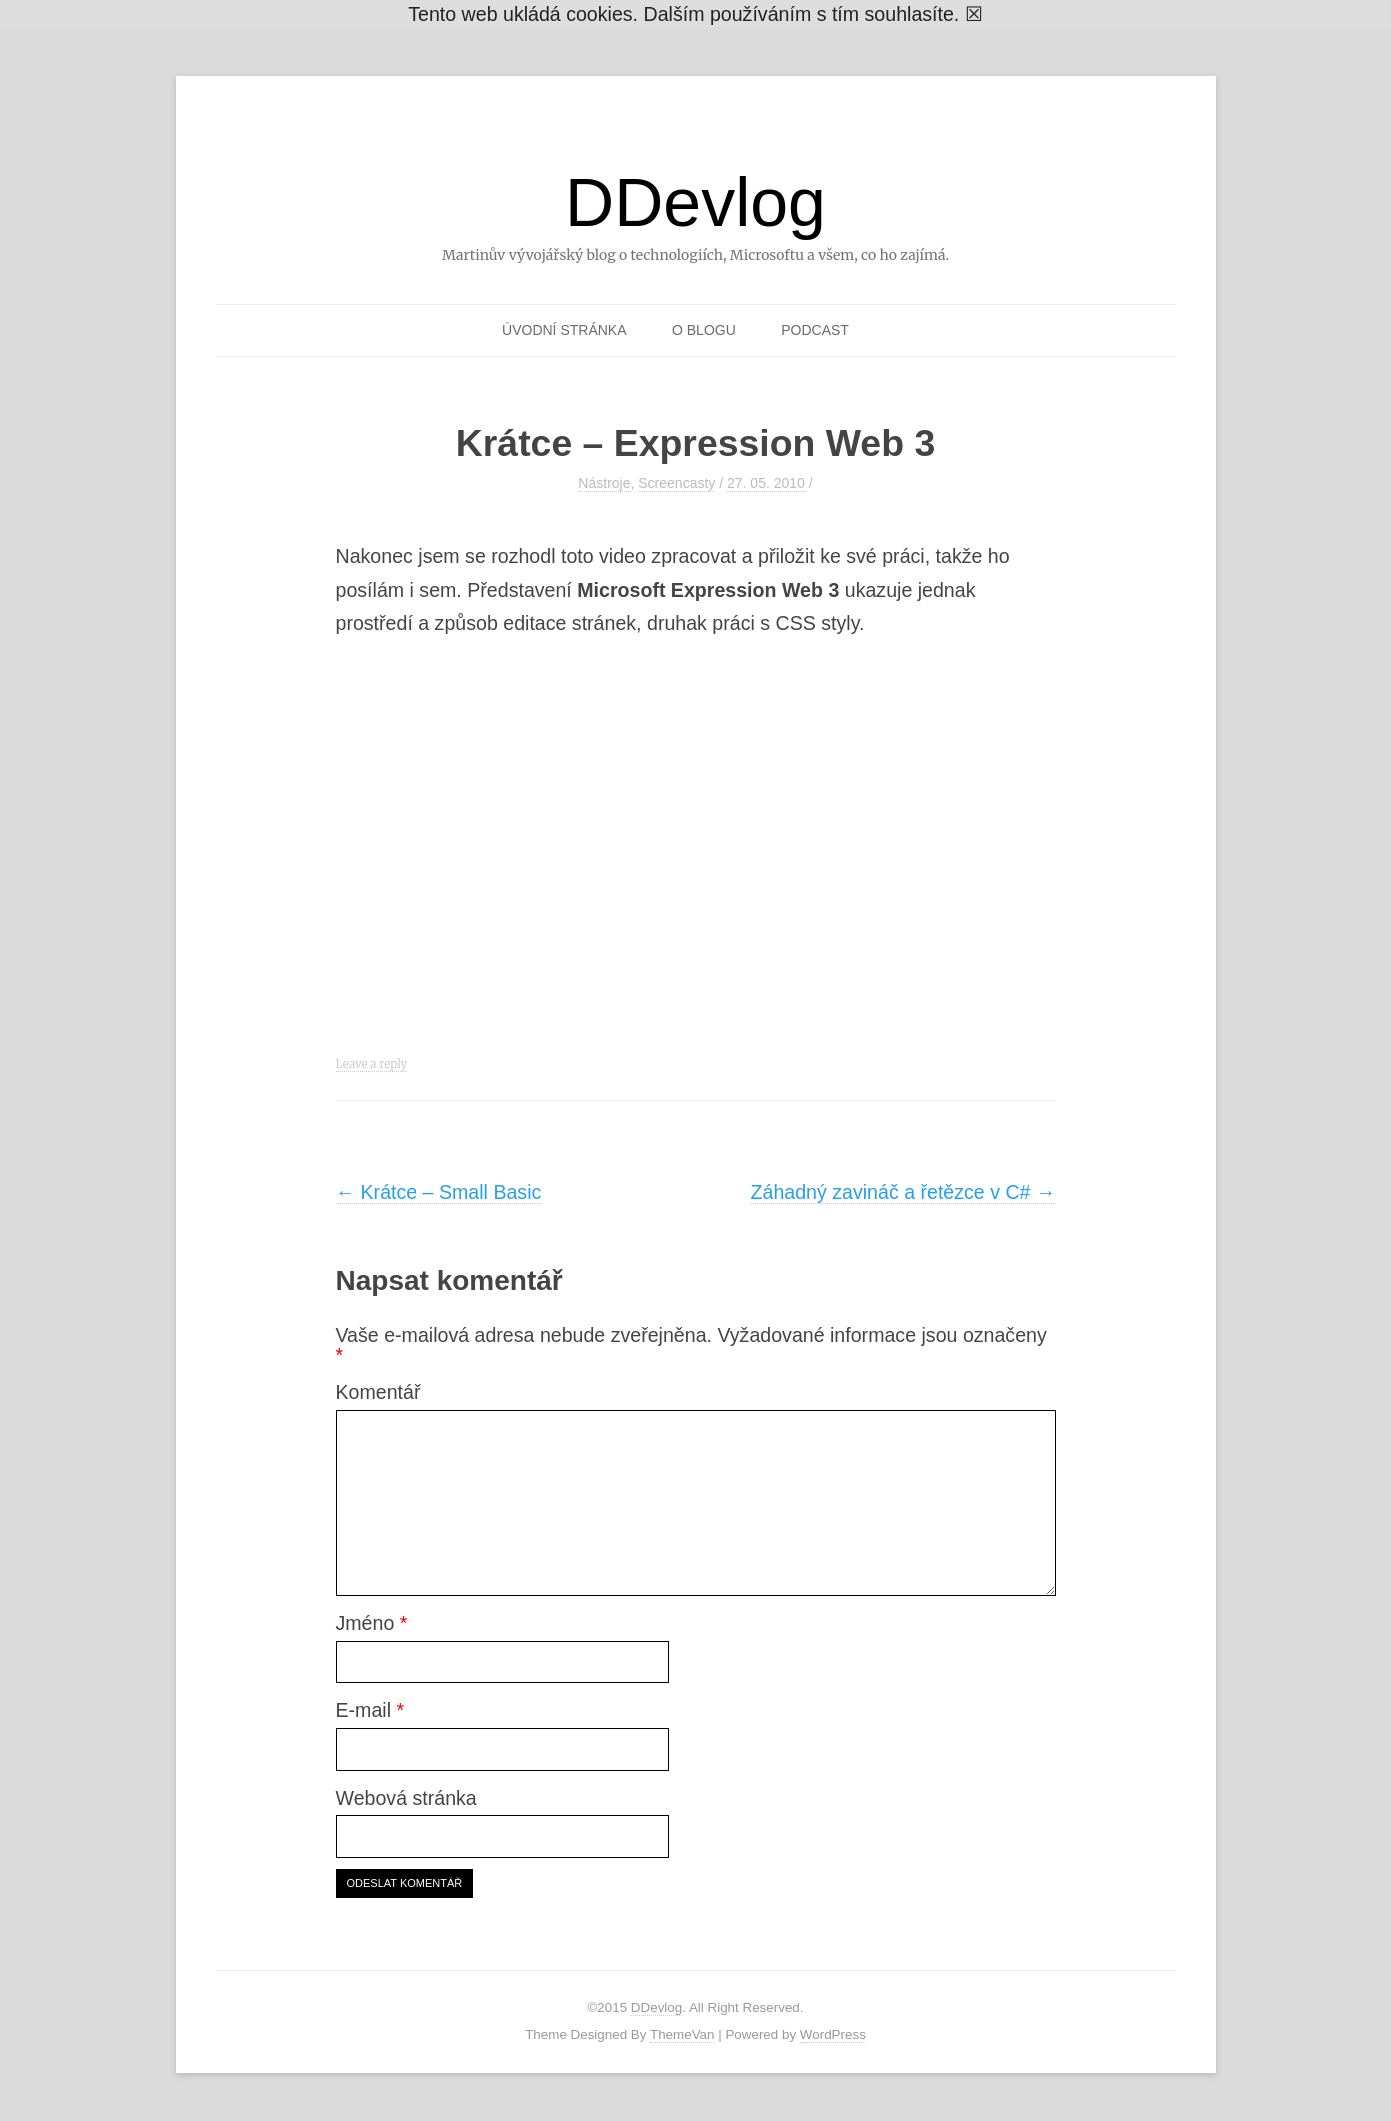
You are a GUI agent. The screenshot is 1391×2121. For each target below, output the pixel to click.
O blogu (704, 330)
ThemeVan (682, 2034)
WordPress (833, 2034)
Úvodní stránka (564, 330)
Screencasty (676, 483)
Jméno (372, 1623)
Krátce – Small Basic (439, 1192)
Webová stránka (406, 1798)
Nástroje (604, 483)
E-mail (370, 1710)
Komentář (378, 1392)
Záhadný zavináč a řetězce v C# (903, 1192)
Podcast (815, 330)
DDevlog (695, 202)
